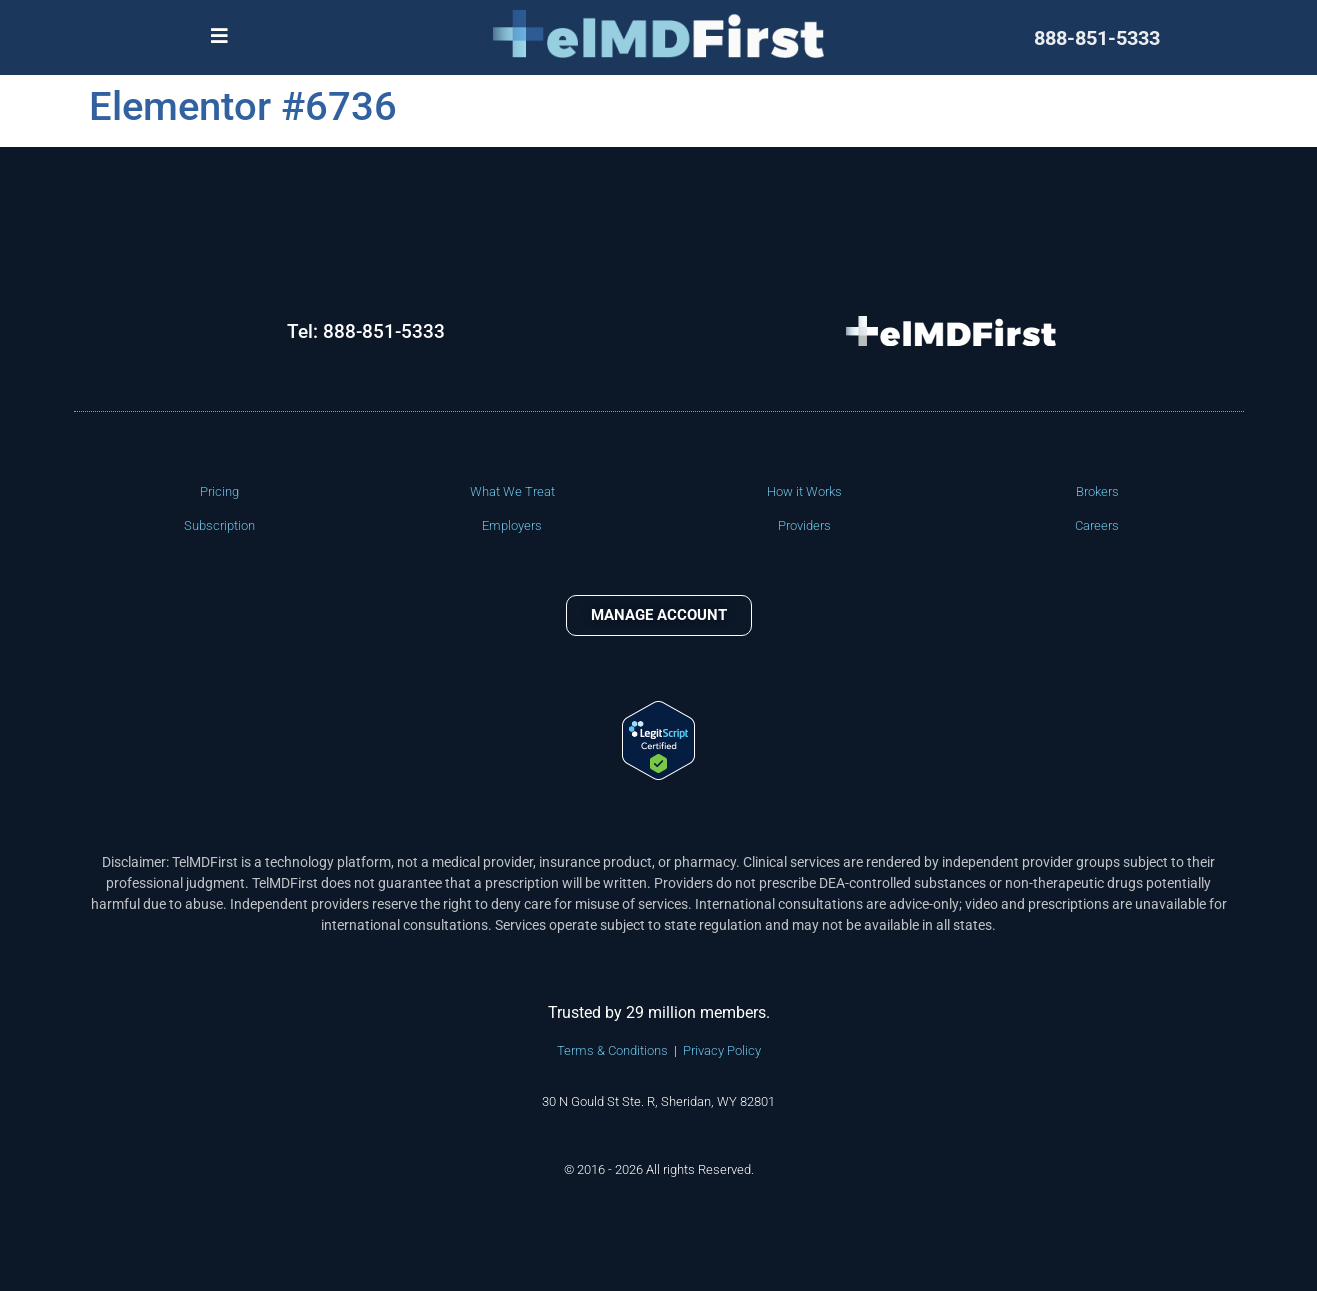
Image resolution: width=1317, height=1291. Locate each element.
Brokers (1097, 491)
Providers (804, 525)
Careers (1097, 525)
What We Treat (512, 491)
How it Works (804, 491)
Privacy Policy (722, 1050)
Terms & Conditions (612, 1050)
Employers (512, 525)
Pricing (219, 491)
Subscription (219, 525)
